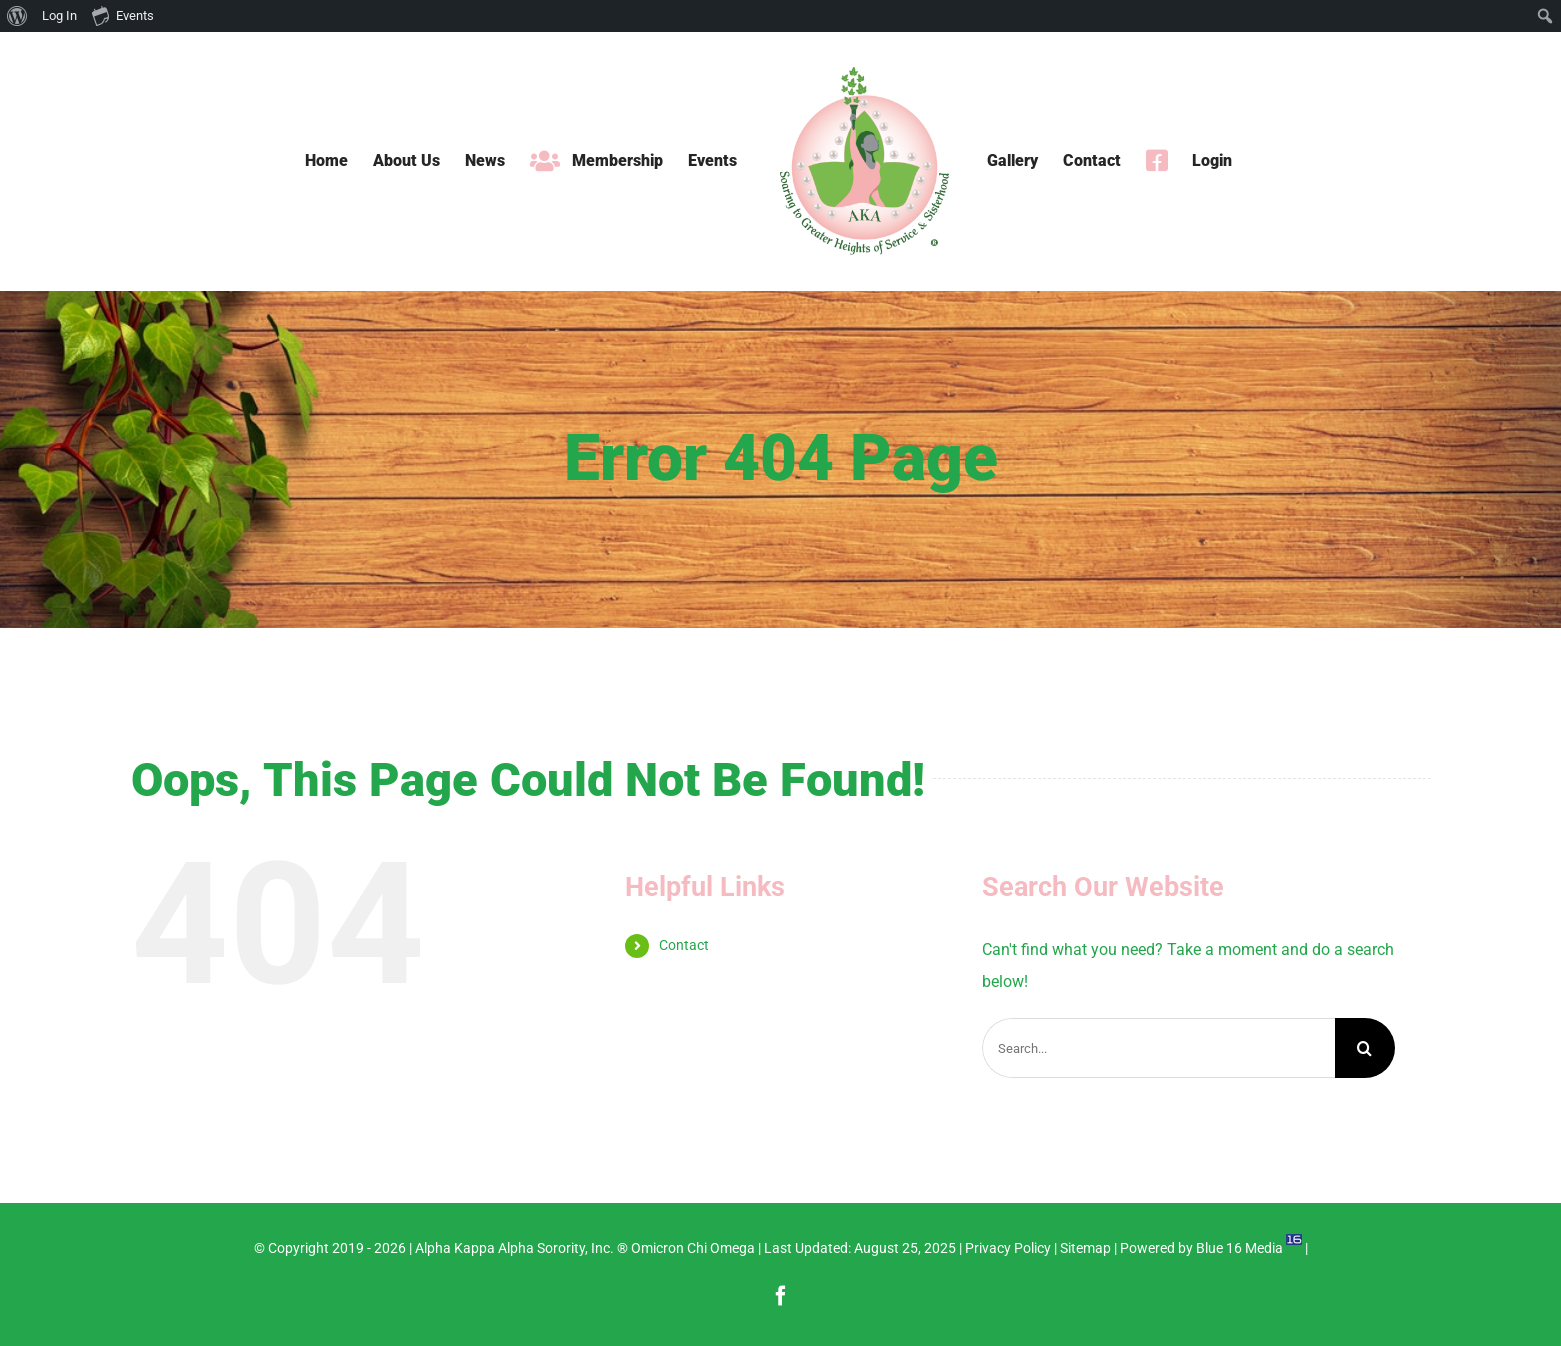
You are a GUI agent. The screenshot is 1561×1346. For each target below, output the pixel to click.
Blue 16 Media (1239, 1248)
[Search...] (1158, 1048)
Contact (684, 945)
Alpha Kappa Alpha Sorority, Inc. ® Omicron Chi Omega (585, 1248)
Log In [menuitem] (59, 15)
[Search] (1365, 1048)
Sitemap (1085, 1248)
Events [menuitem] (123, 15)
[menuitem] (17, 16)
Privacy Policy (1008, 1248)
